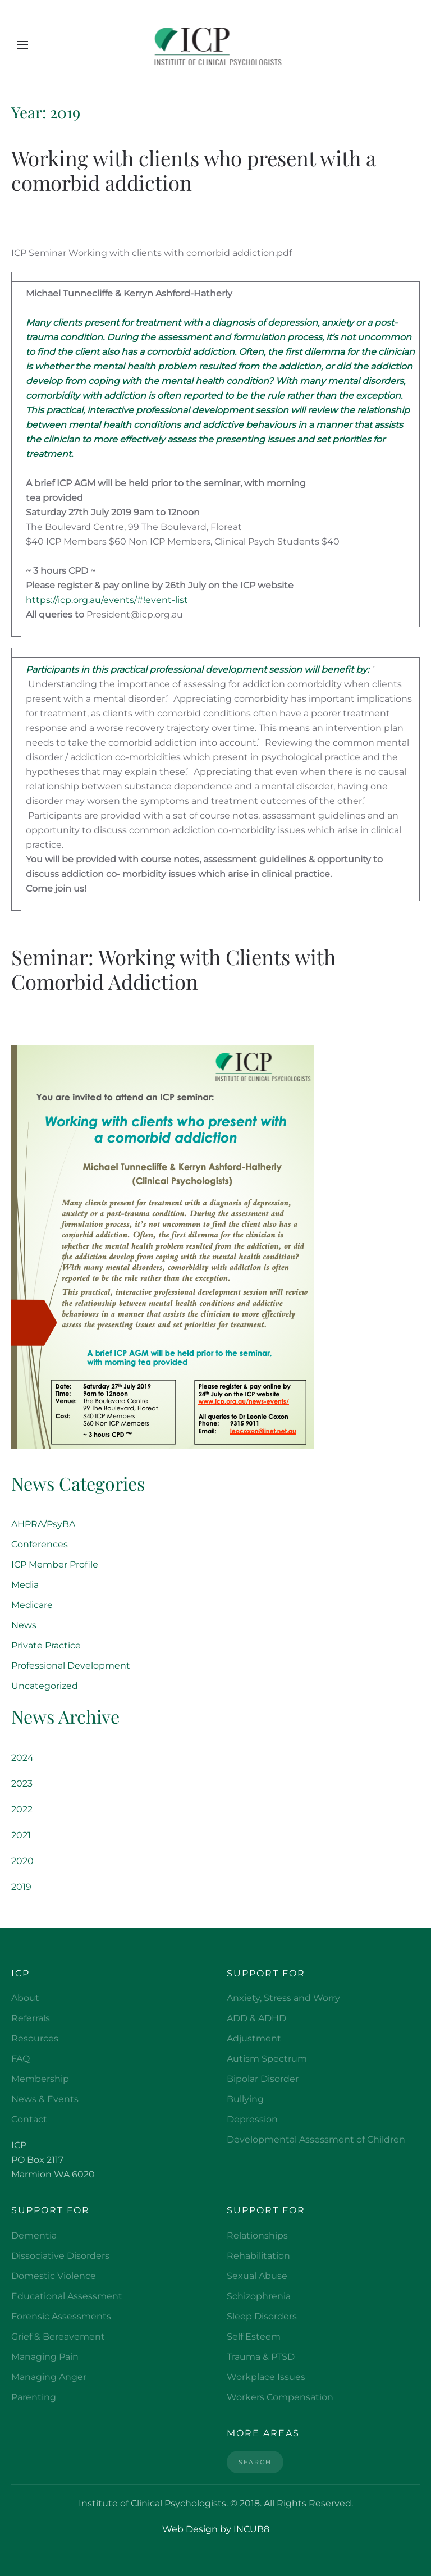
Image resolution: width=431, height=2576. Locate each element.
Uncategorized (44, 1685)
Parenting (33, 2397)
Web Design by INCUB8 (215, 2529)
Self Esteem (254, 2336)
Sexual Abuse (257, 2276)
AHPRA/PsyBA (43, 1524)
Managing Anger (48, 2377)
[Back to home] (216, 45)
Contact (29, 2119)
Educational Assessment (66, 2296)
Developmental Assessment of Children (316, 2139)
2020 (22, 1861)
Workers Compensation (280, 2397)
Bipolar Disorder (263, 2078)
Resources (34, 2038)
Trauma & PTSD (261, 2356)
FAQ (20, 2058)
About (25, 1998)
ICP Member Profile (54, 1564)
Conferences (39, 1544)
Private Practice (46, 1645)
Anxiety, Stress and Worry (283, 1998)
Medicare (32, 1605)
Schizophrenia (259, 2296)
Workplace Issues (266, 2377)
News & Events (45, 2099)
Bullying (245, 2099)
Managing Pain (45, 2356)
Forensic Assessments (61, 2316)
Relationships (257, 2235)
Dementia (34, 2235)
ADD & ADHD (256, 2018)
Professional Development (70, 1665)
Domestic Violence (53, 2276)
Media (25, 1584)
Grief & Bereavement (58, 2336)
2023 (22, 1783)
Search (255, 2462)
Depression (252, 2119)
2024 (22, 1757)
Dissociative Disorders (60, 2255)
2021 (21, 1835)
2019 (21, 1886)
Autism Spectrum (267, 2058)
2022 (22, 1809)
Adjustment (254, 2038)
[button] (22, 45)
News (23, 1625)
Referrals (30, 2018)
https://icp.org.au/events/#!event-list (107, 600)
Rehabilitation (258, 2255)
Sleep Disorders (262, 2316)
